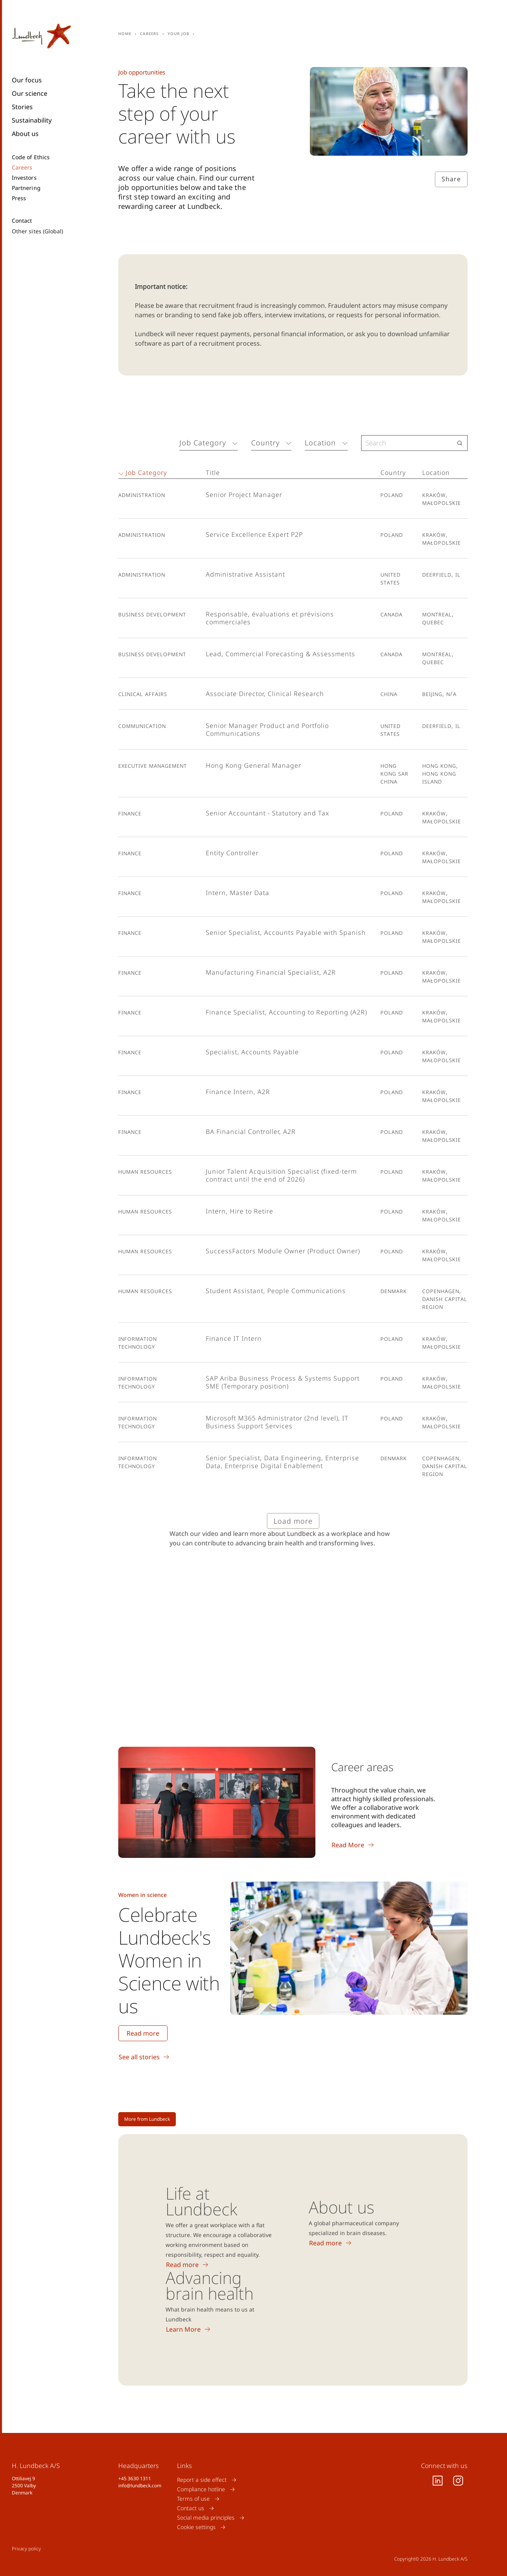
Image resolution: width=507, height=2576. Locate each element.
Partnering (26, 188)
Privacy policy (26, 2548)
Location (320, 442)
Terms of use (193, 2498)
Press (19, 198)
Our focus (27, 80)
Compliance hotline (201, 2489)
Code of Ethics (31, 157)
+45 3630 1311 (134, 2478)
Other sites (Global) (37, 231)
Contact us (190, 2508)
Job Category (202, 442)
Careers (22, 167)
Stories (22, 106)
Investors (24, 178)
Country (265, 442)
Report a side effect (202, 2479)
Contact (22, 221)
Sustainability (32, 120)
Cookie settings (196, 2526)
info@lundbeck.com (139, 2485)
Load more (293, 1521)
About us (25, 133)
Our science (29, 93)
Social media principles (206, 2517)
